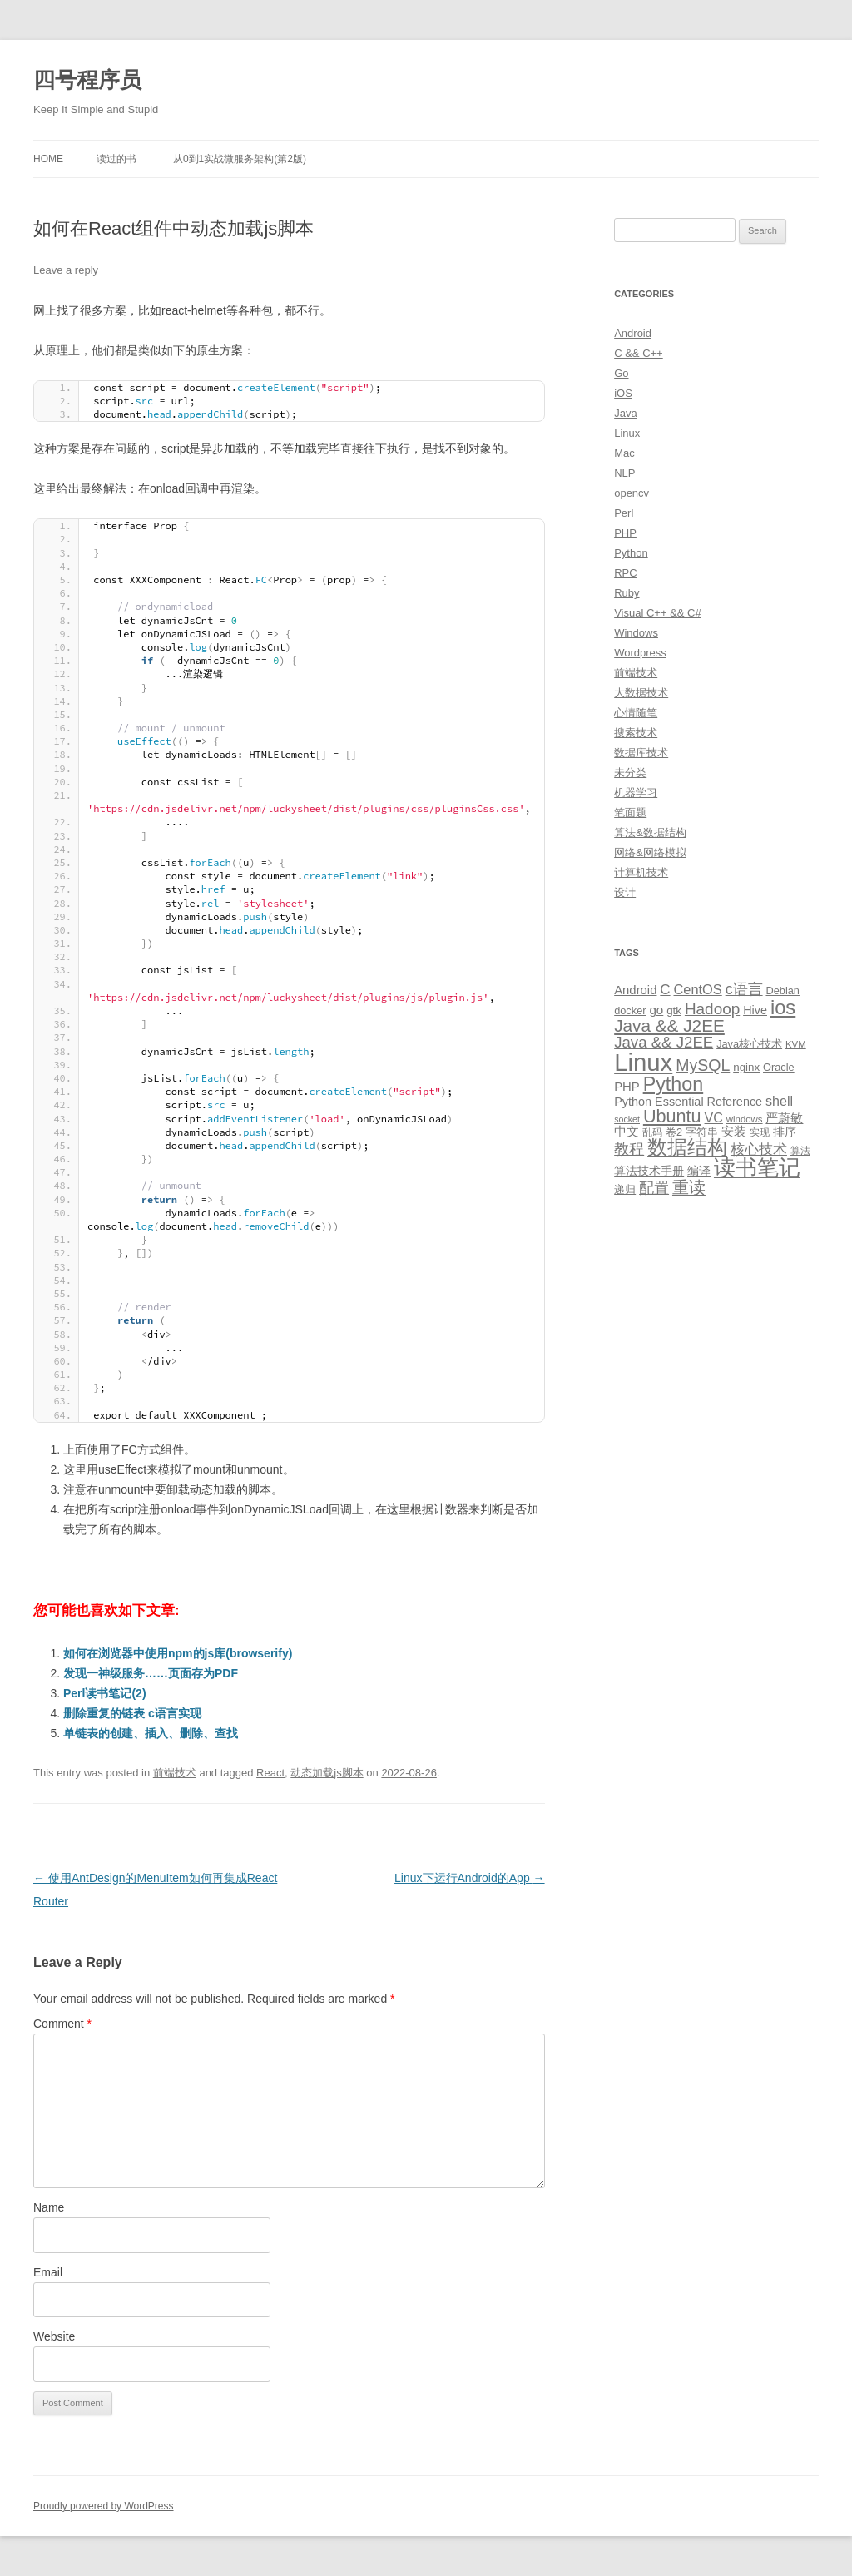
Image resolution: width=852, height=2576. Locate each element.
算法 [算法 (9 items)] (800, 1151)
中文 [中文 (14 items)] (626, 1131)
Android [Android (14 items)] (635, 990)
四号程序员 (87, 79)
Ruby (626, 593)
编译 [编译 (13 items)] (699, 1170)
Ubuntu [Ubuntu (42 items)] (672, 1116)
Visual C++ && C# (657, 613)
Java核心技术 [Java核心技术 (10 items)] (749, 1044)
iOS (623, 393)
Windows (636, 633)
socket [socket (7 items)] (627, 1119)
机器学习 (635, 792)
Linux (627, 433)
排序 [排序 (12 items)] (784, 1131)
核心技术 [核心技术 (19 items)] (759, 1149)
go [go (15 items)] (656, 1010)
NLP (624, 473)
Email (47, 2272)
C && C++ (638, 353)
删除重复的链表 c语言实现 (132, 1713)
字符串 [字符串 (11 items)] (702, 1132)
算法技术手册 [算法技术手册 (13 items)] (649, 1170)
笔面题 (630, 812)
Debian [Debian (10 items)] (782, 990)
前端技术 (174, 1772)
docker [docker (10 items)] (630, 1010)
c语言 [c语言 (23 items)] (744, 989)
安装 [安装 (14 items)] (733, 1131)
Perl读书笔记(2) (104, 1693)
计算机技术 (641, 872)
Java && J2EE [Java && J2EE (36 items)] (669, 1025)
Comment (62, 2023)
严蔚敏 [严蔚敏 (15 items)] (784, 1118)
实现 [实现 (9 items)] (760, 1132)
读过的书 (116, 159)
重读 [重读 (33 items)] (689, 1187)
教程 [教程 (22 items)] (629, 1149)
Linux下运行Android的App (469, 1878)
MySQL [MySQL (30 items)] (703, 1065)
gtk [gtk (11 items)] (673, 1010)
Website (54, 2336)
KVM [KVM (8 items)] (795, 1044)
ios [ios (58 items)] (782, 1007)
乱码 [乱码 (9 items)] (652, 1132)
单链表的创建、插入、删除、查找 (150, 1733)
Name (48, 2207)
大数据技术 (641, 692)
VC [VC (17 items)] (714, 1117)
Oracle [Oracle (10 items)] (779, 1067)
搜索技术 (635, 732)
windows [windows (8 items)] (744, 1119)
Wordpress (640, 652)
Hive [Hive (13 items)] (755, 1010)
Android (632, 333)
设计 (625, 892)
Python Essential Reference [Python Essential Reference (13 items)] (688, 1101)
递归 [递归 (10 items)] (625, 1189)
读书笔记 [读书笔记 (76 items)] (757, 1167)
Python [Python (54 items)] (673, 1084)
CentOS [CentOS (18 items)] (698, 989)
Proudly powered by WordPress (103, 2506)
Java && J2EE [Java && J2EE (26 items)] (663, 1042)
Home (48, 159)
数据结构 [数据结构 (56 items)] (687, 1147)
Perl (623, 513)
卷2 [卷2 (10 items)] (674, 1132)
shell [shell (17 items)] (779, 1100)
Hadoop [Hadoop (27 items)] (712, 1009)
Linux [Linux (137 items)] (643, 1062)
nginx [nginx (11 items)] (746, 1067)
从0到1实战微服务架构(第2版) (239, 159)
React (270, 1772)
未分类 (630, 772)
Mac (624, 453)
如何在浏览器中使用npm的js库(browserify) (177, 1653)
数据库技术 (641, 752)
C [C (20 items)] (665, 990)
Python (630, 553)
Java (625, 413)
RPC (625, 573)
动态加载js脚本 (326, 1772)
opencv (631, 493)
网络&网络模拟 (650, 852)
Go (621, 373)
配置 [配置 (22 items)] (654, 1188)
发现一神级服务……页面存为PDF (150, 1673)
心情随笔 (635, 712)
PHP (625, 533)
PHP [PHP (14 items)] (627, 1086)
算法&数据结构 (650, 832)
